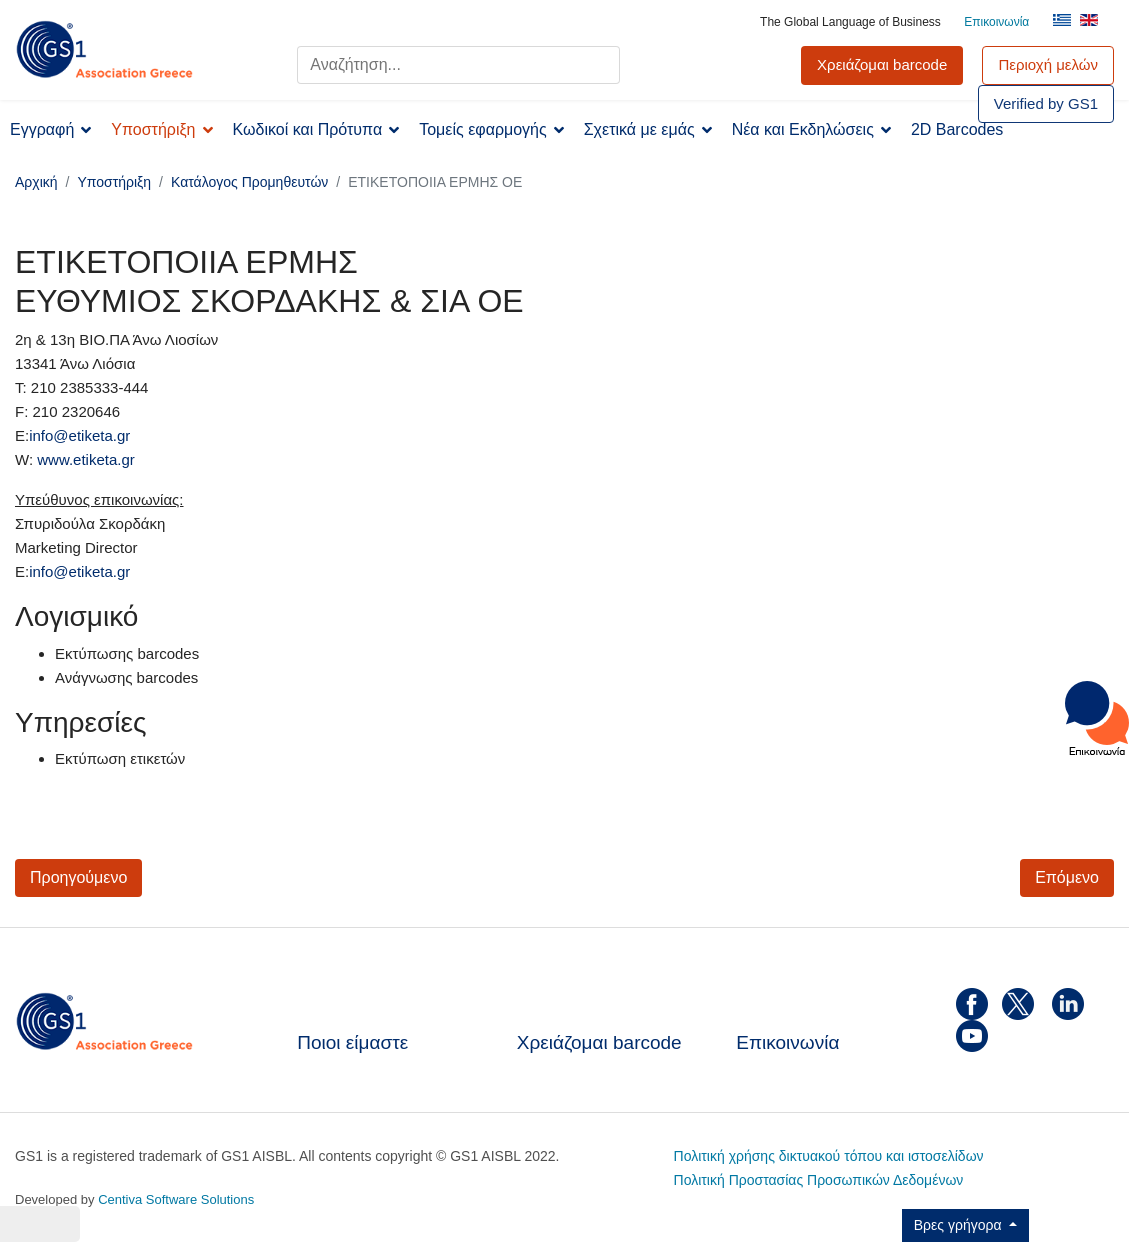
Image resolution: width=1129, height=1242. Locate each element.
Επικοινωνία (996, 22)
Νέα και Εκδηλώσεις (803, 129)
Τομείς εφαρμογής (483, 129)
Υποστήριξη (153, 129)
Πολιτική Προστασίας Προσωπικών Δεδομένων (819, 1180)
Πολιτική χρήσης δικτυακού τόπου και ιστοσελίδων (829, 1156)
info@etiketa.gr (79, 435)
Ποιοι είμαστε (352, 1042)
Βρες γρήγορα (960, 1225)
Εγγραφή (42, 129)
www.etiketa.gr (86, 459)
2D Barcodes (957, 129)
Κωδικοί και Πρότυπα (308, 129)
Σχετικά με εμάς (639, 129)
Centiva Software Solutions (176, 1199)
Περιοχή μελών (1048, 64)
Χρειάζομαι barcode (599, 1042)
